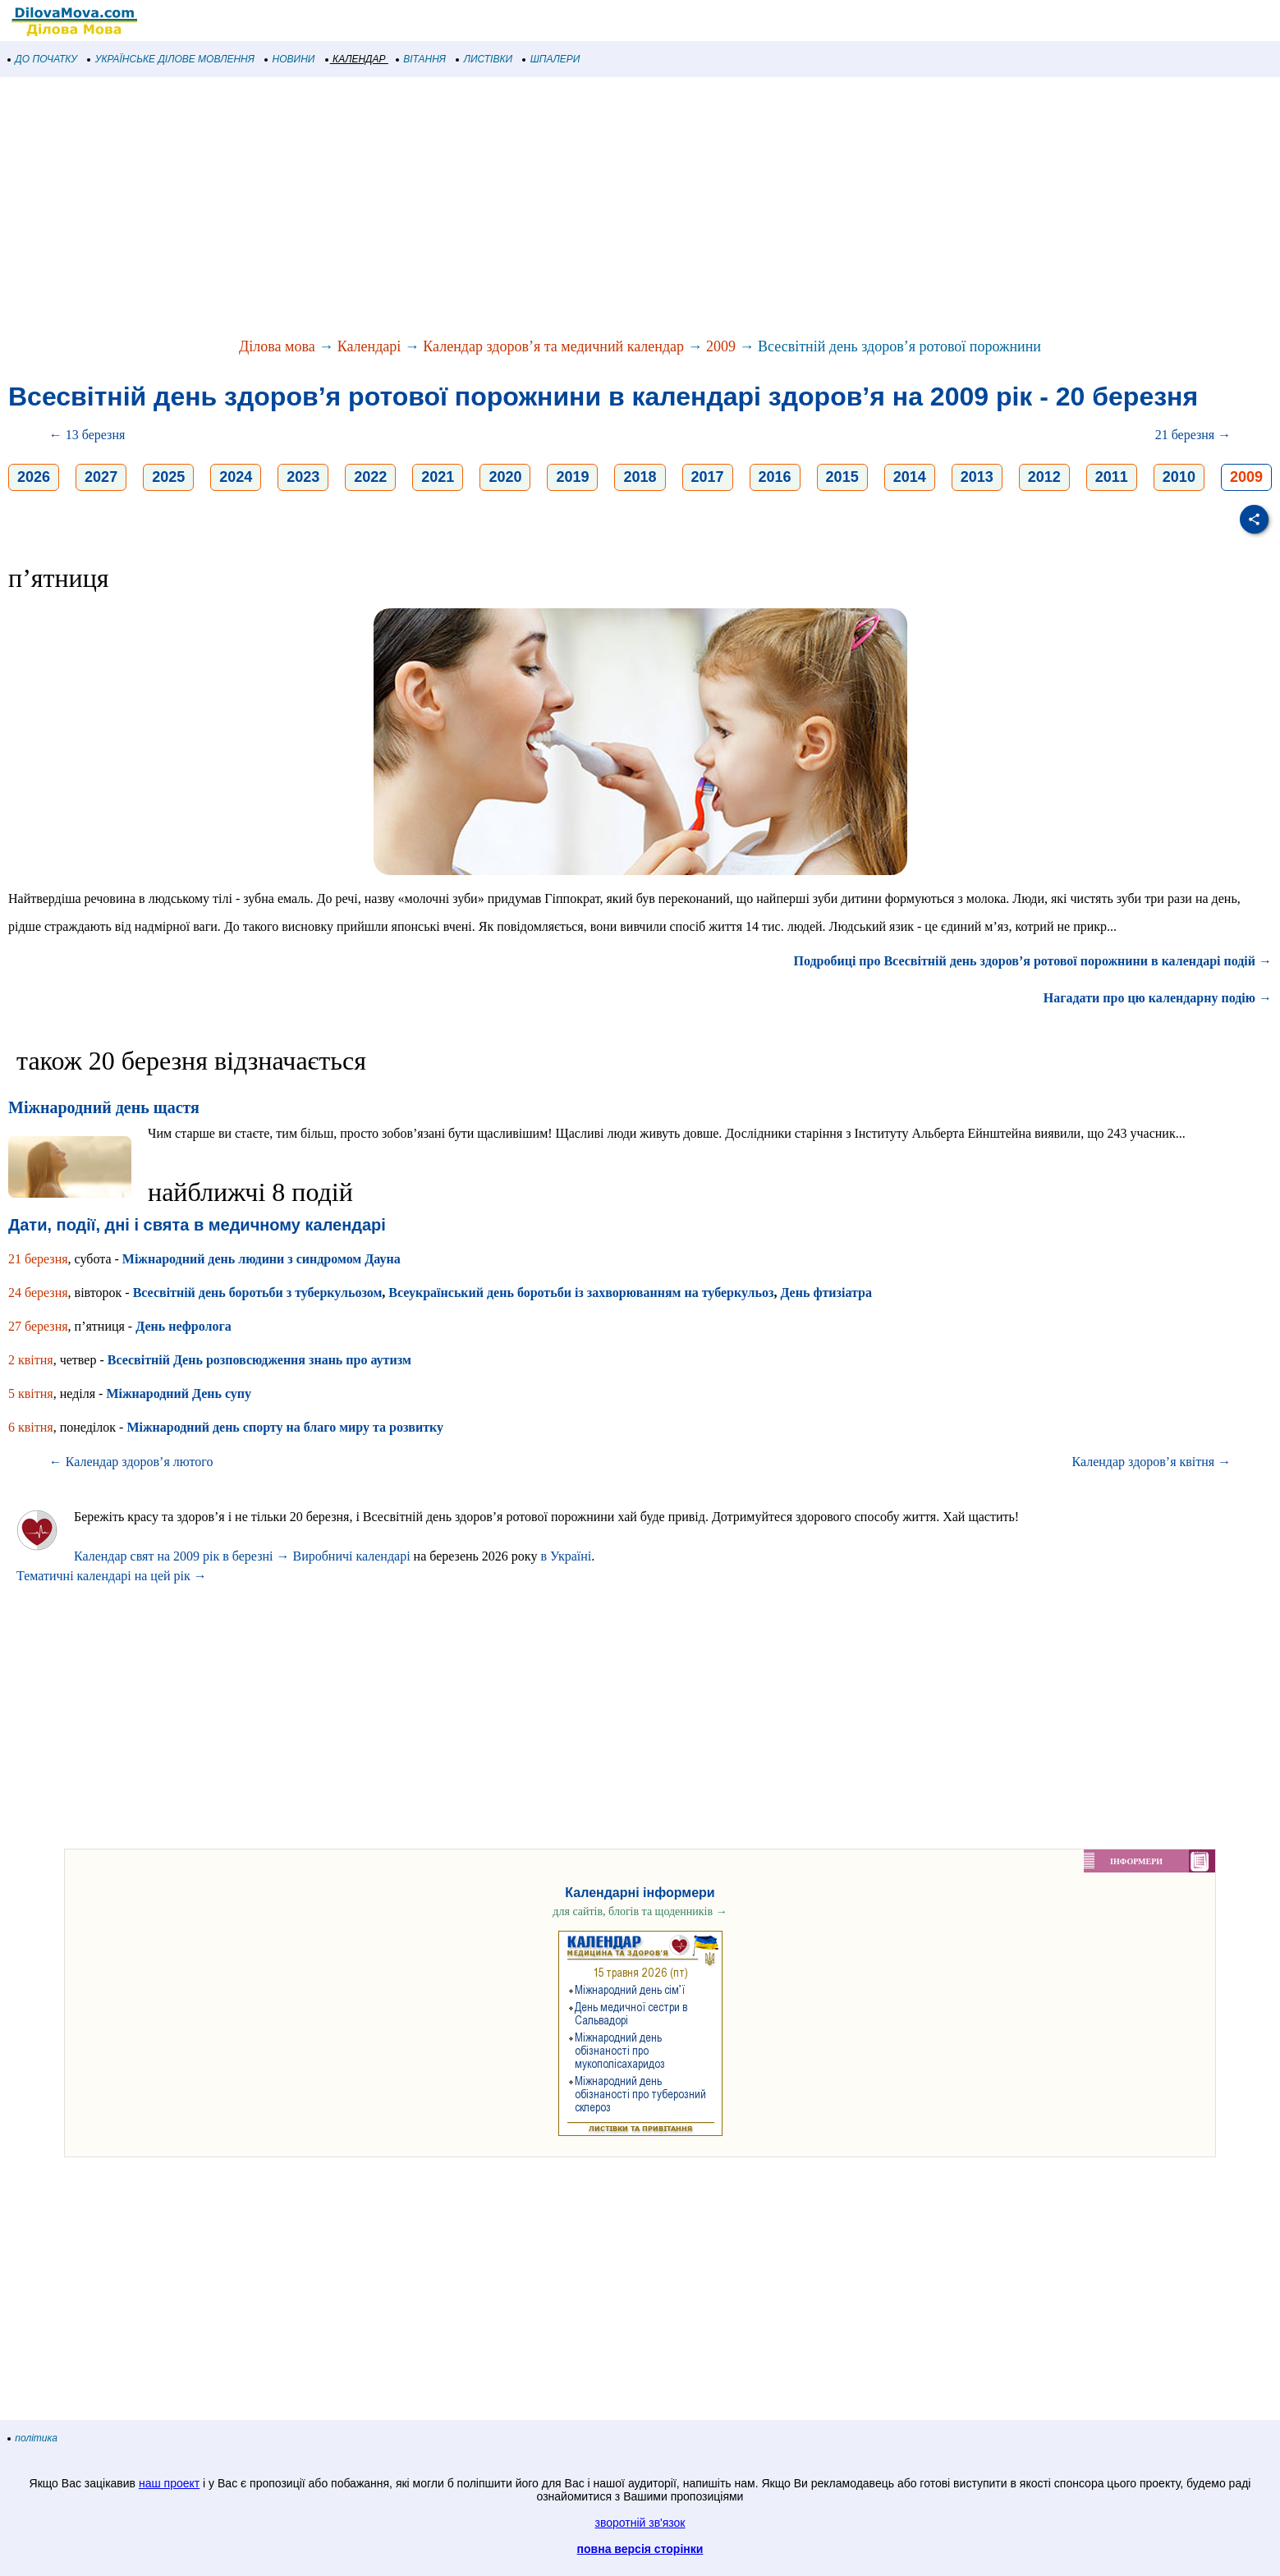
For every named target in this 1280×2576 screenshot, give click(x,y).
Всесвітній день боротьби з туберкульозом (258, 1292)
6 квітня (30, 1427)
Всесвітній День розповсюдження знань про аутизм (259, 1360)
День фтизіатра (826, 1292)
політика (33, 2438)
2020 (505, 477)
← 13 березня (87, 435)
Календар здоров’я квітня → (1152, 1462)
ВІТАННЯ (421, 59)
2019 (572, 477)
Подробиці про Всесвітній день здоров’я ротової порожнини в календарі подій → (1032, 961)
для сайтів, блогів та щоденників (640, 1911)
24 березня (38, 1292)
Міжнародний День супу (178, 1393)
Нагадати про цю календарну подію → (1158, 998)
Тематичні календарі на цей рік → (111, 1576)
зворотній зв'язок (640, 2522)
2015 (842, 477)
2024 (235, 477)
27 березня (38, 1326)
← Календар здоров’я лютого (131, 1462)
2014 (909, 477)
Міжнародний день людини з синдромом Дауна (261, 1259)
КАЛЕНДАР (355, 59)
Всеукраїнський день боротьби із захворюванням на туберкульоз (580, 1292)
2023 (303, 477)
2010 (1179, 477)
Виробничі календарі (351, 1556)
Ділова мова (277, 346)
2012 (1044, 477)
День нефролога (183, 1326)
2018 (639, 477)
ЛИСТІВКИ (484, 59)
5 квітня (30, 1393)
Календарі (369, 346)
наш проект (169, 2483)
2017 (707, 477)
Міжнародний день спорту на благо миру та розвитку (284, 1427)
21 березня (38, 1259)
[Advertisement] (492, 208)
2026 (33, 477)
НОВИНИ (290, 59)
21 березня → (1193, 435)
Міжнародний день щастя (104, 1107)
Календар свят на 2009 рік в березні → (181, 1556)
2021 (437, 477)
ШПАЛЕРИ (551, 59)
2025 (168, 477)
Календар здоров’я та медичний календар (553, 346)
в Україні (565, 1556)
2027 (101, 477)
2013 (977, 477)
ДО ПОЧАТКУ (43, 59)
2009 (721, 346)
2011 (1111, 477)
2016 (775, 477)
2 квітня (30, 1360)
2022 (370, 477)
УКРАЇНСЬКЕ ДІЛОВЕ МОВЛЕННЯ (171, 59)
